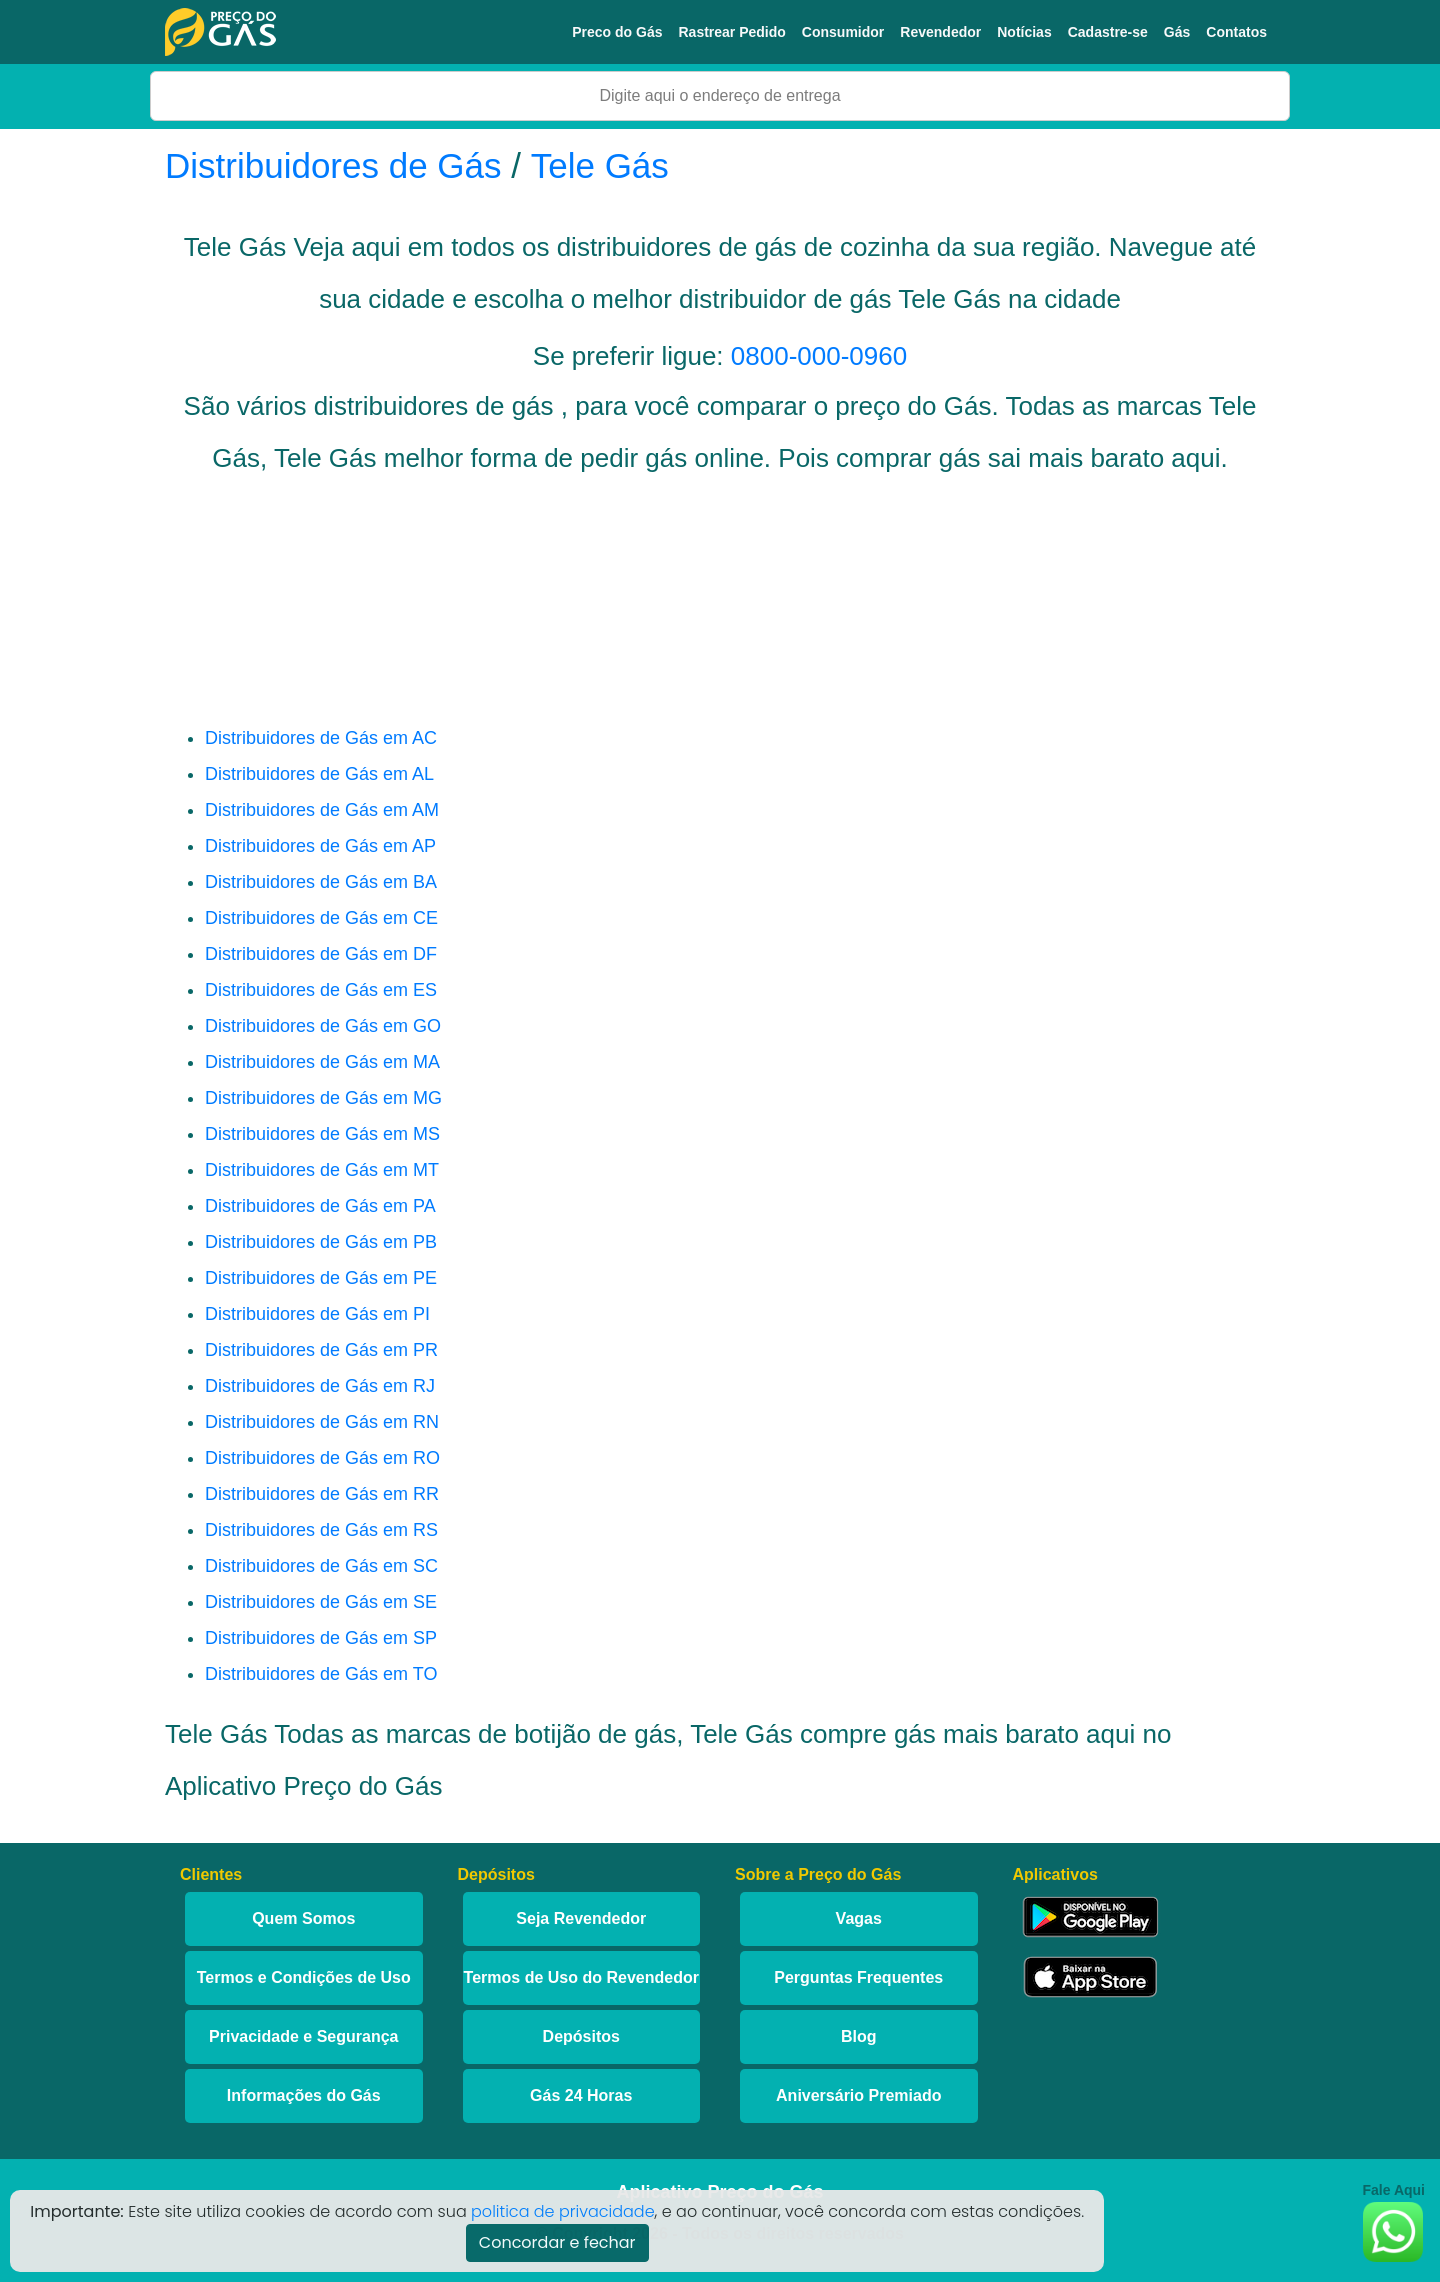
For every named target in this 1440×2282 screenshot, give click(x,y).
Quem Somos (303, 1918)
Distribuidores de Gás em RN (322, 1422)
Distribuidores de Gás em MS (322, 1134)
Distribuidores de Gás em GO (323, 1026)
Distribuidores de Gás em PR (321, 1350)
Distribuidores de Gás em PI (317, 1314)
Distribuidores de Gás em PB (321, 1242)
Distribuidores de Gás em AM (322, 810)
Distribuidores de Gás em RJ (320, 1386)
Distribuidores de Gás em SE (321, 1602)
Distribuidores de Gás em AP (320, 846)
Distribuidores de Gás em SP (321, 1638)
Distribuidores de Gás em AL (319, 774)
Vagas (859, 1918)
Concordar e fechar (557, 2242)
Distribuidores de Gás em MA (322, 1062)
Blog (859, 2036)
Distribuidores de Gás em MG (323, 1098)
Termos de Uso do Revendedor (581, 1977)
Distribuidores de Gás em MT (322, 1170)
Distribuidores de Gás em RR (322, 1494)
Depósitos (581, 2036)
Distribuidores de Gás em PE (321, 1278)
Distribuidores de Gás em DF (321, 954)
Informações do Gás (304, 2095)
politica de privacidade (563, 2211)
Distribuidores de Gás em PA (320, 1206)
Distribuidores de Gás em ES (321, 990)
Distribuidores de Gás (338, 165)
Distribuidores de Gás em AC (321, 738)
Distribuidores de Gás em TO (321, 1674)
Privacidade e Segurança (303, 2036)
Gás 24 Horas (581, 2095)
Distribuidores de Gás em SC (321, 1566)
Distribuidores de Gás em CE (321, 918)
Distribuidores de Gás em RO (322, 1458)
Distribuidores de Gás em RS (321, 1530)
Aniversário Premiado (858, 2095)
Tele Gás (600, 165)
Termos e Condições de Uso (304, 1977)
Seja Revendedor (581, 1918)
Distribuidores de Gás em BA (321, 882)
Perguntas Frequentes (858, 1977)
